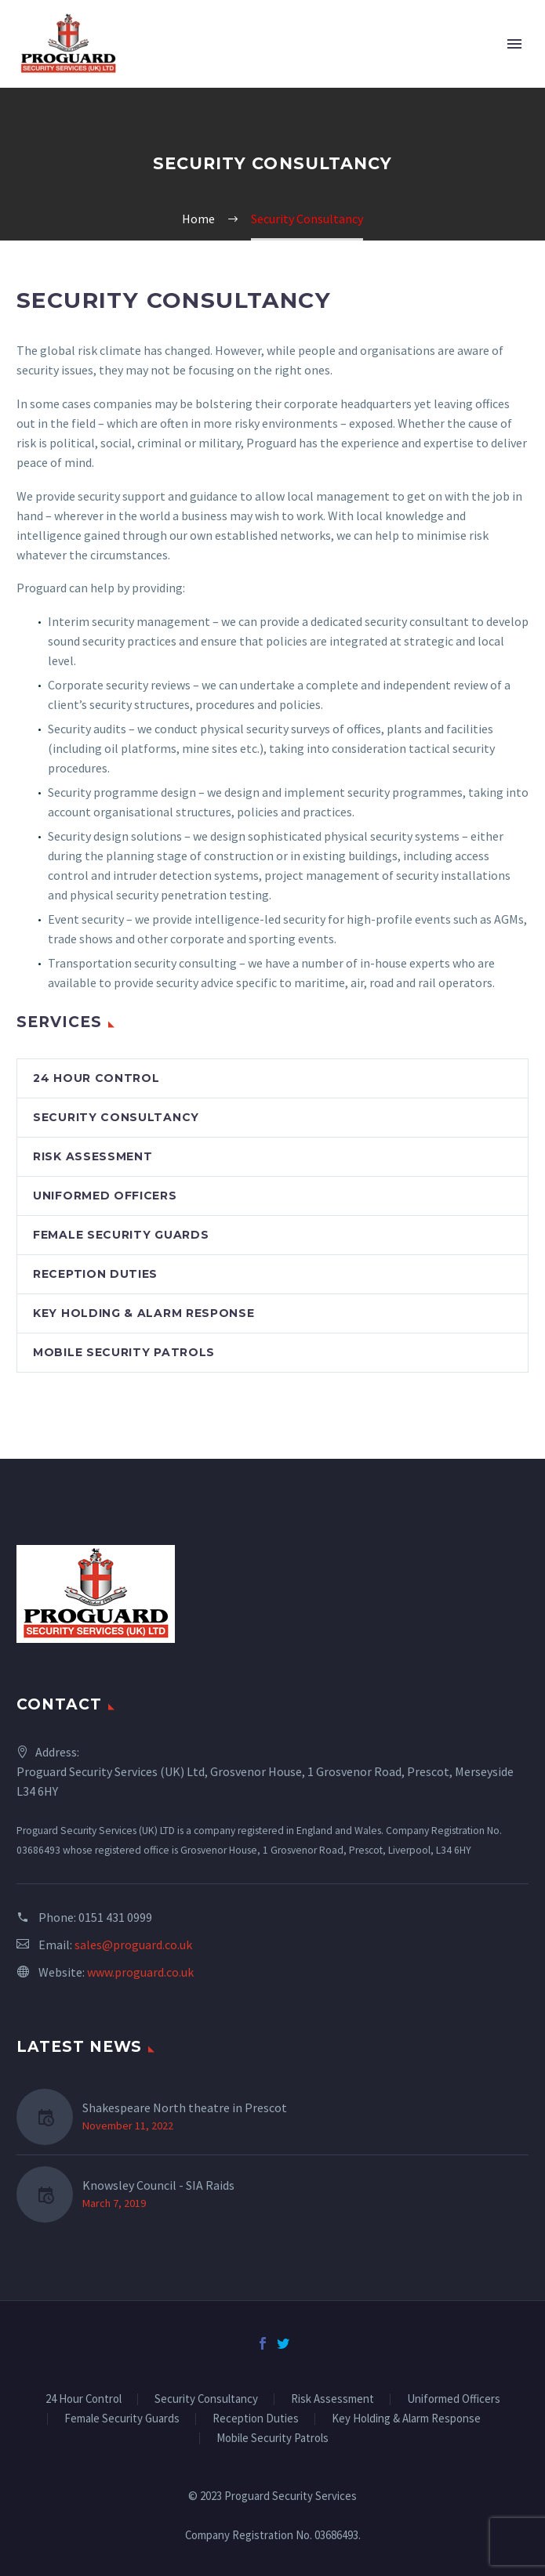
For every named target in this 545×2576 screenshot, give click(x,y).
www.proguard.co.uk (140, 1972)
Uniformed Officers (105, 1196)
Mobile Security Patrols (124, 1352)
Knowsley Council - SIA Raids (158, 2185)
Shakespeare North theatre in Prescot (184, 2107)
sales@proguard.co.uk (133, 1944)
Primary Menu (514, 44)
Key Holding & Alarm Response (144, 1313)
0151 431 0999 (115, 1917)
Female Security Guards (121, 1235)
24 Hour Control (96, 1078)
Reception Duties (95, 1274)
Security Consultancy (116, 1117)
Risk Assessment (93, 1156)
